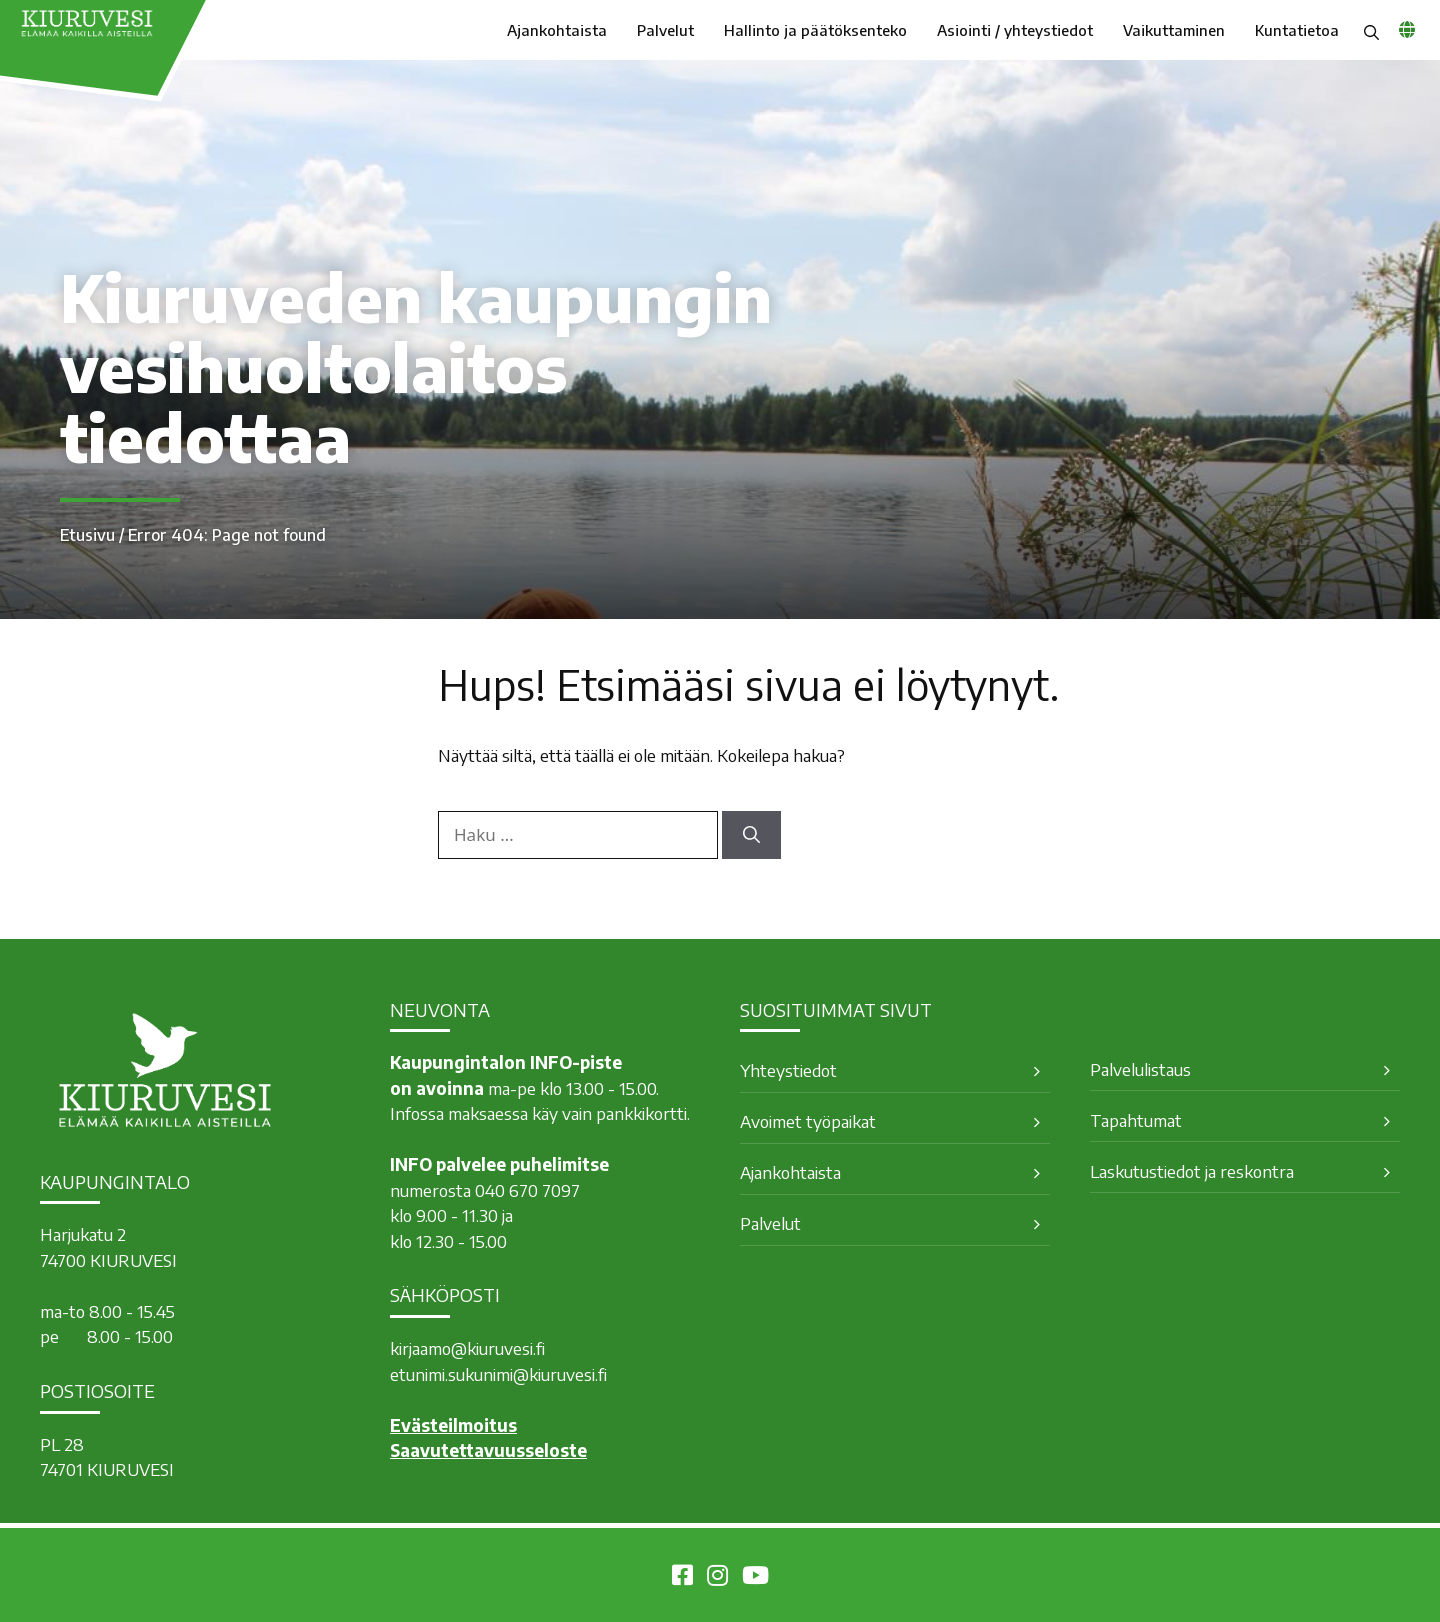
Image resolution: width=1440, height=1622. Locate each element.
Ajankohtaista (557, 30)
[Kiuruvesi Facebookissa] (682, 1578)
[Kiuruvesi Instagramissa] (717, 1578)
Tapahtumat (1136, 1120)
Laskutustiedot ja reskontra (1192, 1171)
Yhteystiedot (788, 1070)
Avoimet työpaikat (808, 1121)
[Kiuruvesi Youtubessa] (755, 1578)
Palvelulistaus (1140, 1069)
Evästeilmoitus (453, 1425)
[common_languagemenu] (1407, 29)
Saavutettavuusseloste (488, 1450)
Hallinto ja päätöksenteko (815, 30)
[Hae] (751, 835)
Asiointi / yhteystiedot (1015, 30)
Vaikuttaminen (1174, 30)
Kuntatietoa (1297, 30)
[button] (1371, 30)
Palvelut (665, 30)
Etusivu (87, 535)
